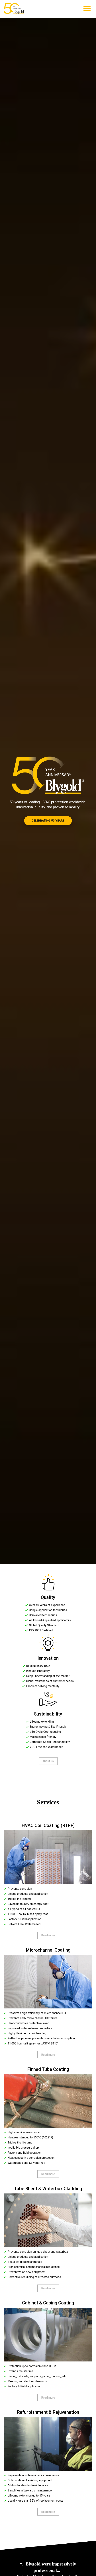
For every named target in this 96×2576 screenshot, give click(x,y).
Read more (48, 1935)
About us (48, 1761)
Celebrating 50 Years (48, 820)
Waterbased (55, 1747)
